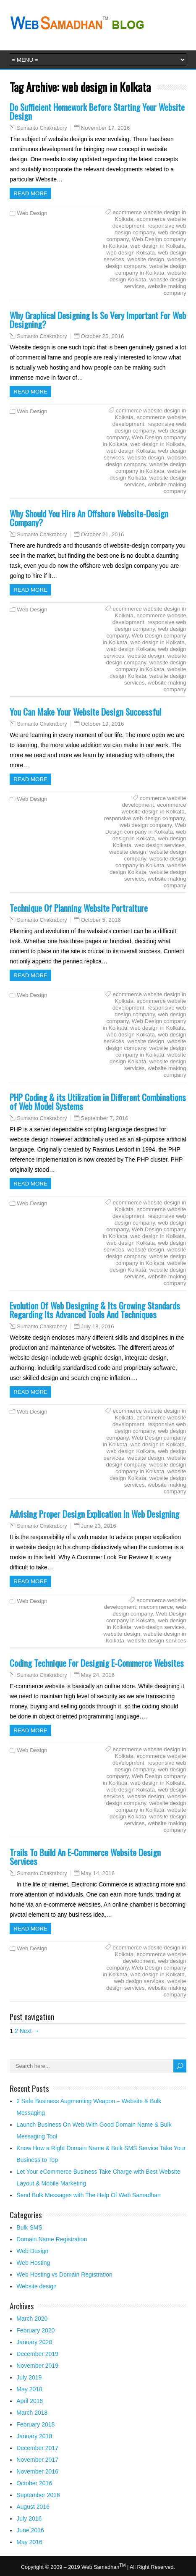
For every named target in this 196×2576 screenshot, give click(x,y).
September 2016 (38, 2495)
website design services (156, 1640)
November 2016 (37, 2471)
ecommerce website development (154, 1957)
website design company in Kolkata (150, 269)
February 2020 (35, 2330)
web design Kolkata (131, 252)
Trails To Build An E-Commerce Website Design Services (85, 1857)
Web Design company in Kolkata (145, 828)
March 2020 (31, 2318)
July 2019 (29, 2377)
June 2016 (30, 2530)
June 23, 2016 (98, 1526)
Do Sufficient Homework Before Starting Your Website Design (97, 111)
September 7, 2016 (104, 1118)
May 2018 (29, 2389)
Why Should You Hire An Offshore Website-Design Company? (89, 518)
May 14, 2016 (98, 1873)
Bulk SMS (29, 2227)
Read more (30, 193)
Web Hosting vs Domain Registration (64, 2274)
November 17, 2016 (105, 128)
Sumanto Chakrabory (42, 128)
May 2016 (29, 2542)
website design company (146, 262)
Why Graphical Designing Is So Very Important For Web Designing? (98, 320)
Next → (29, 2031)
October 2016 (34, 2483)
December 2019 (37, 2353)
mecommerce (156, 1607)
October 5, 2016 (101, 920)
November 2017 (37, 2459)
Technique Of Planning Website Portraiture (79, 907)
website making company (167, 289)
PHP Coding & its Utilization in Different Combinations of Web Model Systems (98, 1101)
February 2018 (35, 2424)
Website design (36, 2286)
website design (145, 259)
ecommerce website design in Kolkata (154, 808)
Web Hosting (33, 2262)
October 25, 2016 (102, 336)
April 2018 (29, 2401)
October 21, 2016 (102, 534)
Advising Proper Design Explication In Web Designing (94, 1513)
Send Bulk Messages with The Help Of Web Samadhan (88, 2195)
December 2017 (37, 2448)
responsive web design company (150, 229)
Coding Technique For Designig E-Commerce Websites (97, 1662)
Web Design (32, 213)
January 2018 (34, 2436)
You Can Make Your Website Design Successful (85, 711)
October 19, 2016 (102, 724)
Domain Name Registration (51, 2239)
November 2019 (37, 2365)
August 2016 (33, 2506)
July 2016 (29, 2518)
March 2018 (31, 2412)
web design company (146, 825)
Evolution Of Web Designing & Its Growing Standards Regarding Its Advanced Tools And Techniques (95, 1310)
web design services (159, 845)
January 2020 (34, 2342)
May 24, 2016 (98, 1675)
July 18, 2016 (97, 1326)
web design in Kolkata (158, 246)
